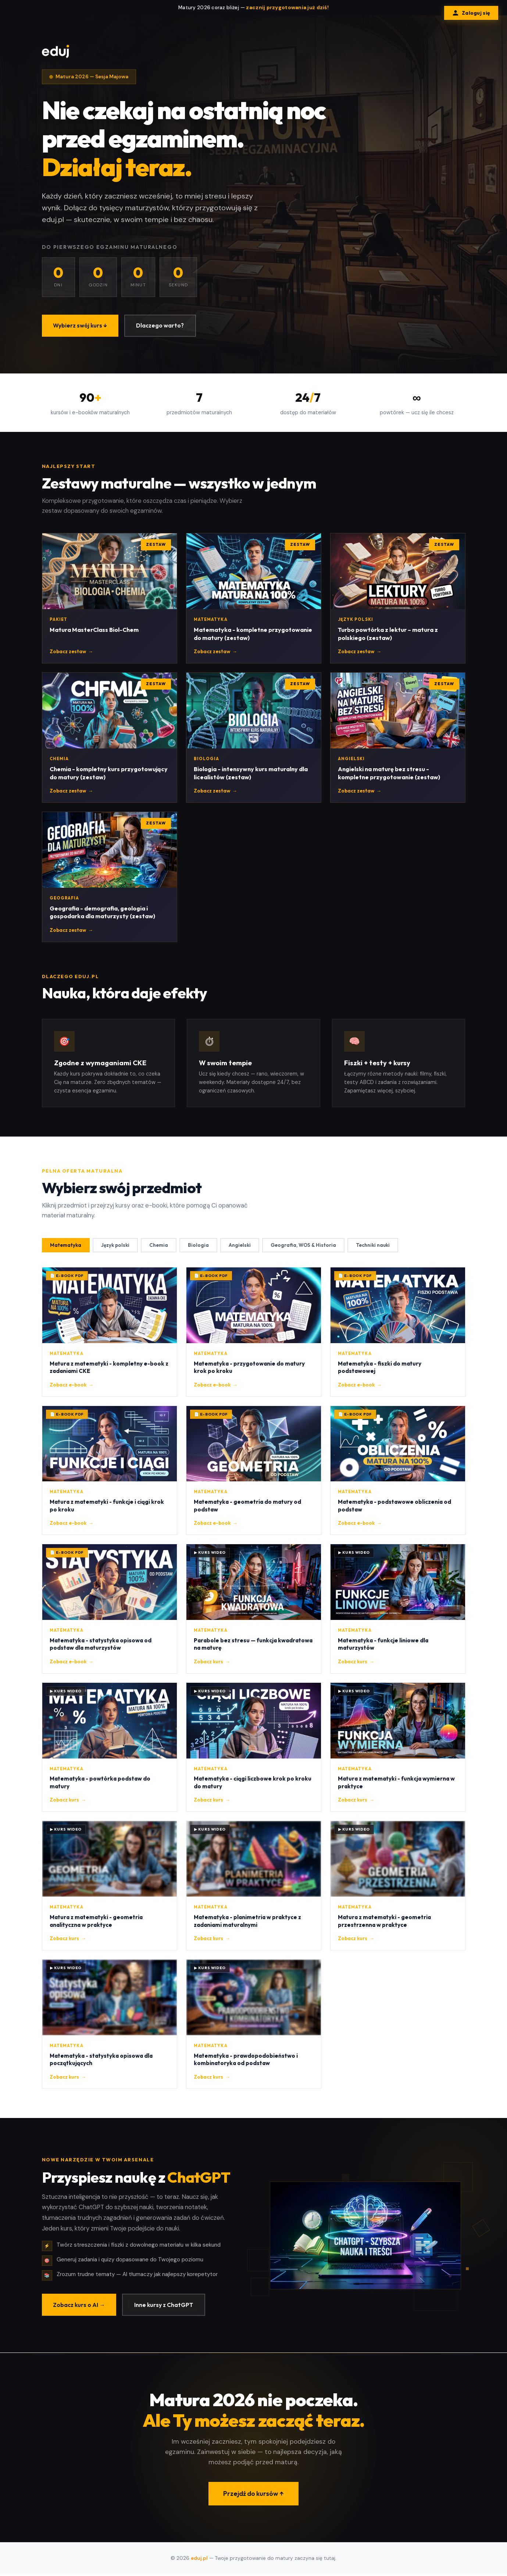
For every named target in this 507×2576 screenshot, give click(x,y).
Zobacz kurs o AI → (80, 2307)
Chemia (160, 1247)
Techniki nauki (378, 1247)
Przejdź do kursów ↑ (253, 2497)
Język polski (117, 1247)
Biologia (201, 1247)
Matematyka (66, 1247)
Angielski (243, 1247)
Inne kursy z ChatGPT (166, 2307)
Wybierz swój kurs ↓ (81, 325)
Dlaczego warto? (163, 325)
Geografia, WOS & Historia (308, 1247)
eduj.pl (199, 2560)
